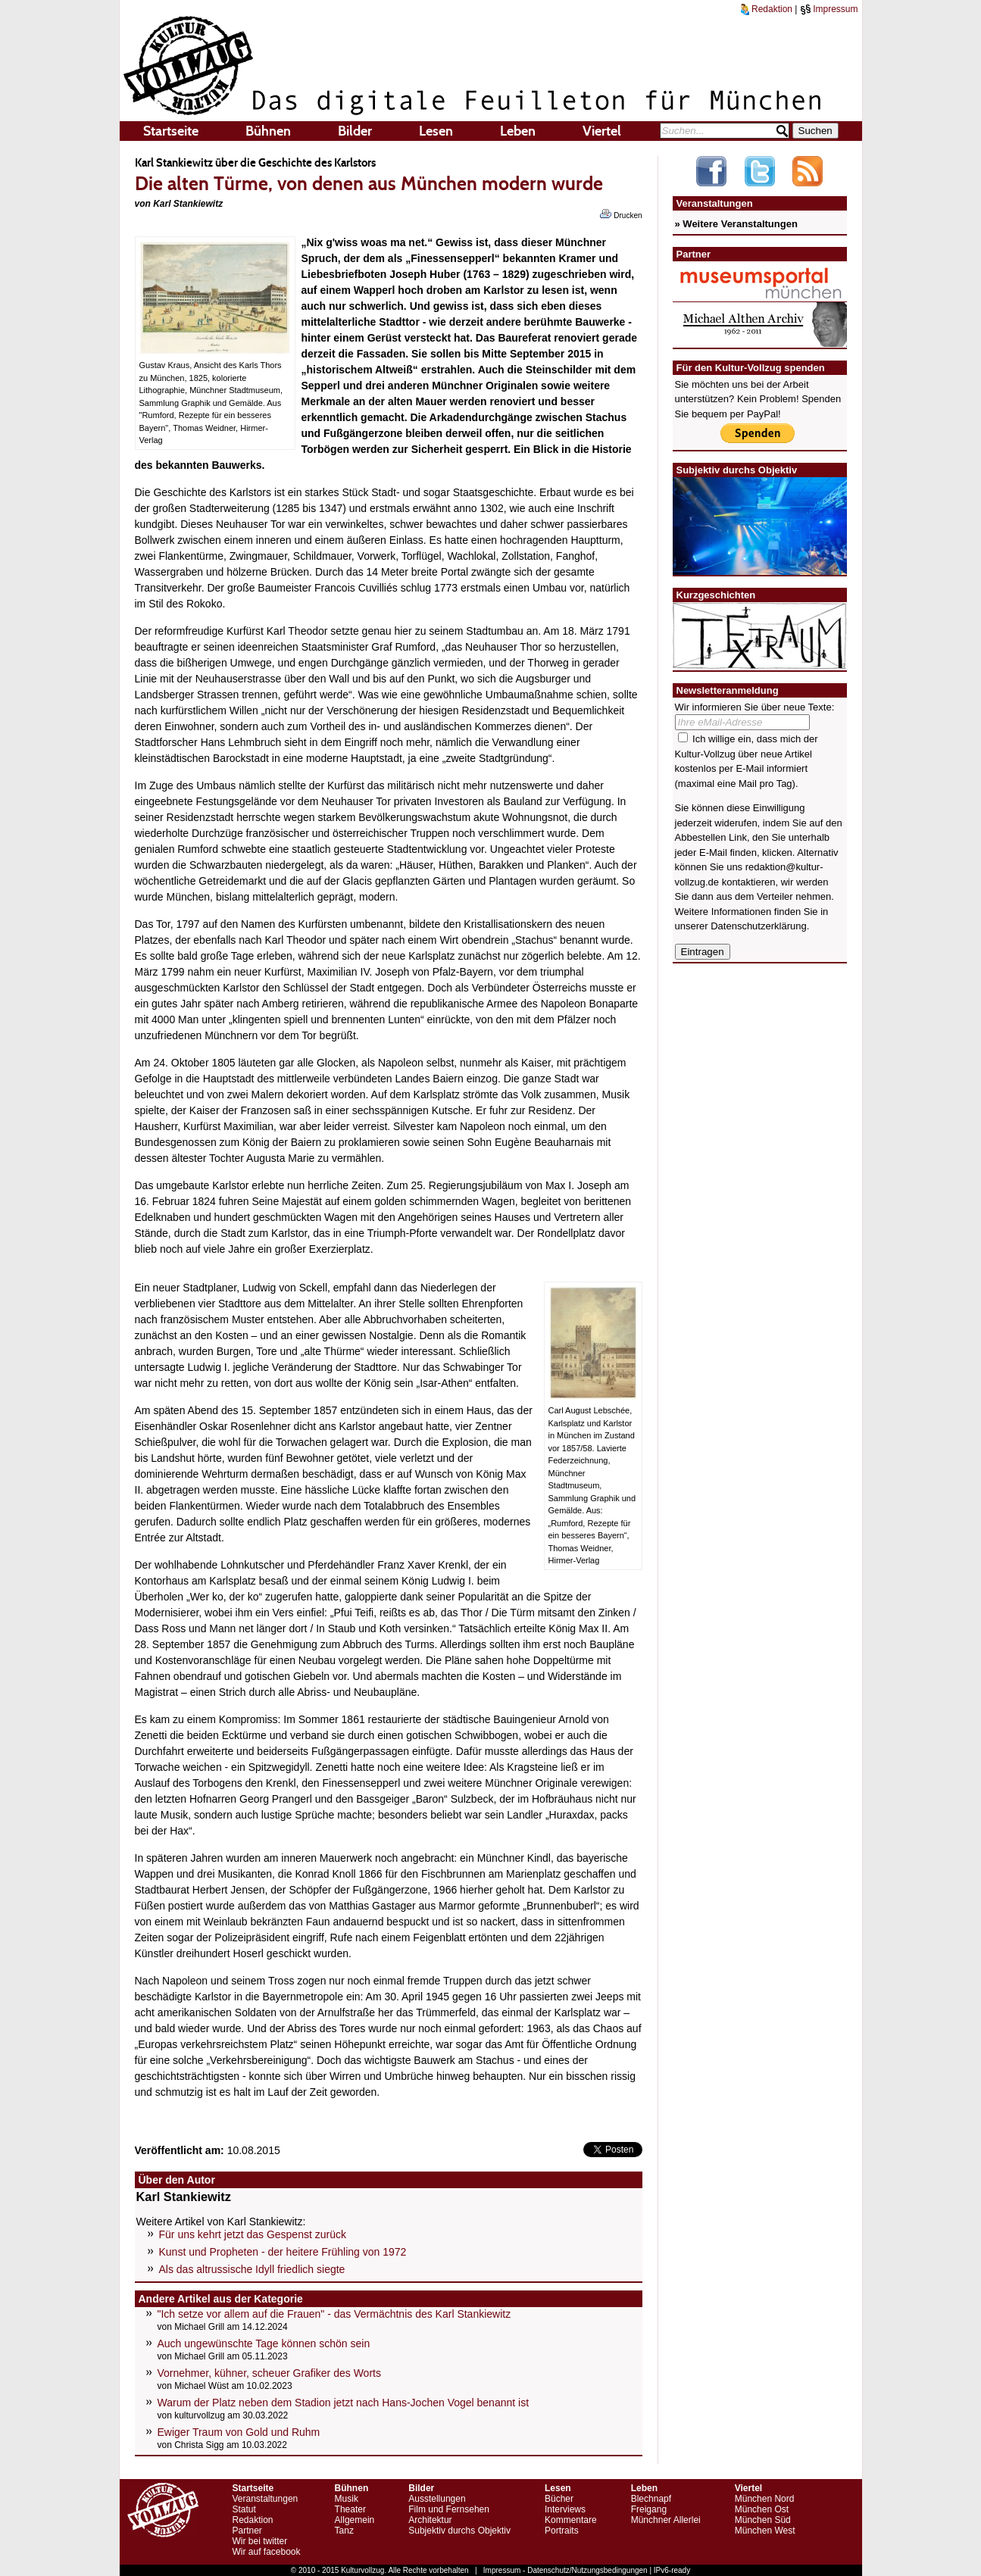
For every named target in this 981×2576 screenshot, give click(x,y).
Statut (244, 2509)
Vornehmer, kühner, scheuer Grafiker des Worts (269, 2373)
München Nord (765, 2498)
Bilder (355, 131)
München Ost (762, 2509)
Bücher (559, 2498)
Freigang (649, 2509)
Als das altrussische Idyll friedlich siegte (252, 2269)
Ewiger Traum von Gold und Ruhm (239, 2432)
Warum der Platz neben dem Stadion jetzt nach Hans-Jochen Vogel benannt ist (344, 2402)
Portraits (562, 2530)
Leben (518, 131)
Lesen (436, 131)
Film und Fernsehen (448, 2509)
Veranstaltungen (265, 2498)
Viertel (602, 131)
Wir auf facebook (267, 2551)
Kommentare (571, 2520)
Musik (346, 2498)
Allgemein (355, 2520)
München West (765, 2530)
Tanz (344, 2530)
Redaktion (766, 9)
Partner (247, 2530)
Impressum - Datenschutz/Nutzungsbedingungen (565, 2570)
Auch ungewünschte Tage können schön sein (264, 2343)
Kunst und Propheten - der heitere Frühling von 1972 (283, 2252)
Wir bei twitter (260, 2541)
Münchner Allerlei (666, 2520)
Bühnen (268, 131)
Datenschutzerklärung (758, 926)
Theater (350, 2509)
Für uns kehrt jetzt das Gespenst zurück (252, 2234)
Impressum (829, 9)
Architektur (429, 2520)
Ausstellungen (436, 2498)
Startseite (170, 131)
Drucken (621, 214)
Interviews (565, 2509)
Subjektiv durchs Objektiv (459, 2530)
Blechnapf (651, 2498)
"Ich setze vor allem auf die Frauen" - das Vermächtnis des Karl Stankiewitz (334, 2314)
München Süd (763, 2520)
